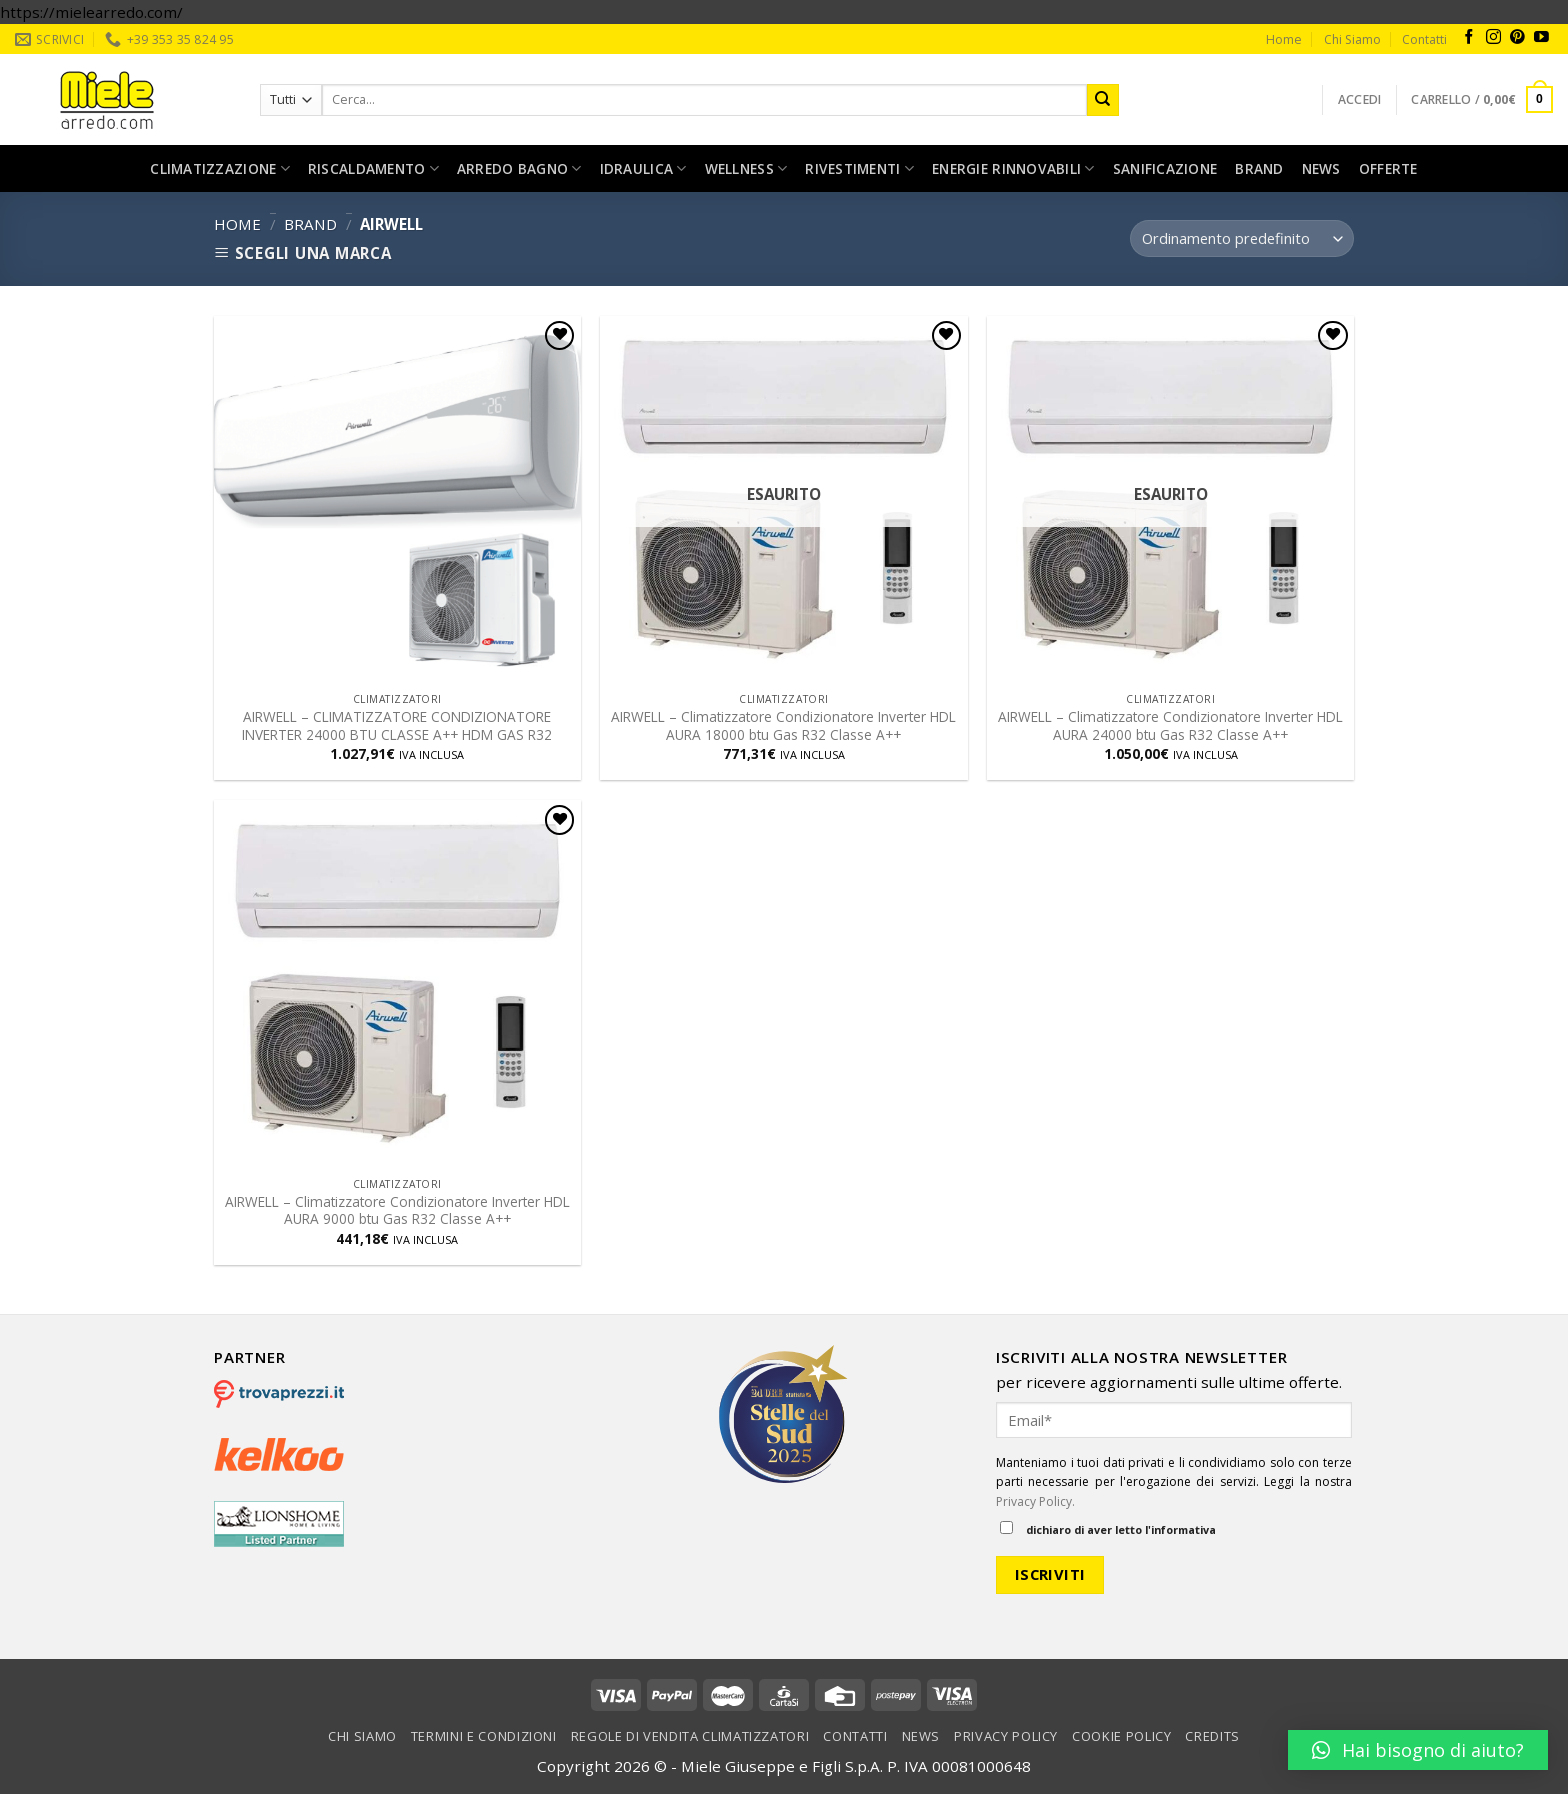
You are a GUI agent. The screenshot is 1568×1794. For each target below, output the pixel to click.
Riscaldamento (373, 169)
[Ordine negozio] (1242, 238)
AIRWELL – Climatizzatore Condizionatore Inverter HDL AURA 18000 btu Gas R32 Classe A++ (783, 726)
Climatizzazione (220, 169)
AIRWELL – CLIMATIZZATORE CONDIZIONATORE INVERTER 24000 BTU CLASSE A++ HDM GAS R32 (397, 726)
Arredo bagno (519, 169)
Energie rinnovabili (1013, 169)
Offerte (1388, 168)
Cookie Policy (1121, 1736)
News (1321, 168)
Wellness (746, 169)
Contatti (1424, 39)
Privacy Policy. (1035, 1501)
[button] (1418, 1750)
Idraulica (643, 169)
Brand (1259, 168)
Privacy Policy (1006, 1736)
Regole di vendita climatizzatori (690, 1736)
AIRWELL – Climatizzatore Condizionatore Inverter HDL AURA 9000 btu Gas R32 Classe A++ (397, 1211)
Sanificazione (1165, 168)
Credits (1212, 1736)
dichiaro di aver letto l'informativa (1108, 1529)
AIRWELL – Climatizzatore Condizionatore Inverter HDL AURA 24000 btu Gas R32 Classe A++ (1170, 726)
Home (1284, 39)
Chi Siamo (1352, 39)
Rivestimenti (859, 169)
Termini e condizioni (484, 1736)
